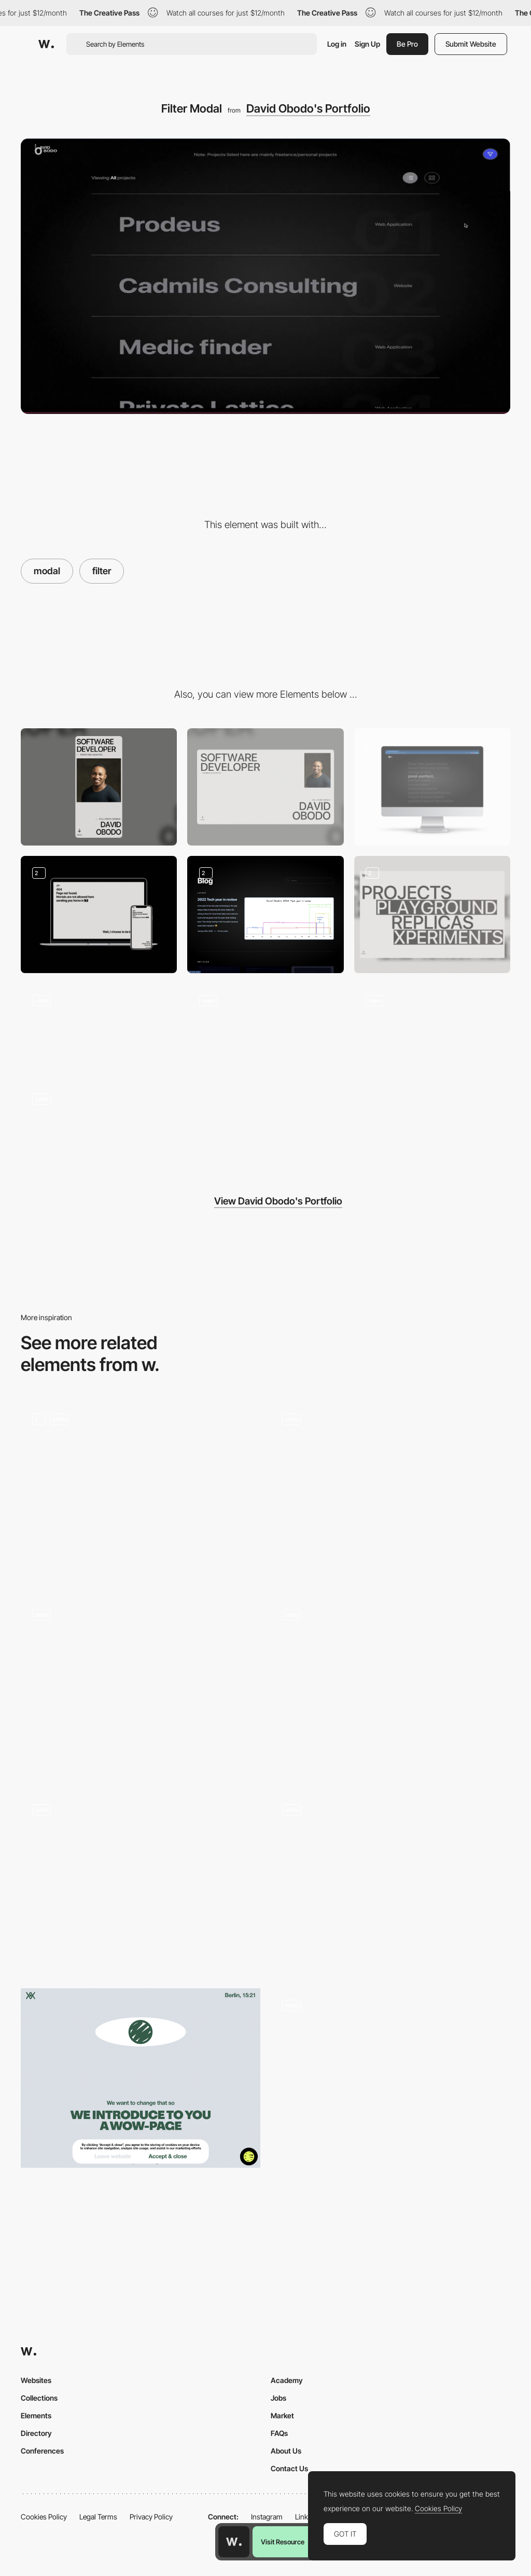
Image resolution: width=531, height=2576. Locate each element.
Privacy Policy (151, 2516)
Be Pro (407, 43)
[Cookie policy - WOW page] (140, 2078)
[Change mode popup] (390, 2078)
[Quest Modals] (140, 1492)
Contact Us (289, 2468)
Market (282, 2415)
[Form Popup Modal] (140, 1883)
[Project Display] (265, 1027)
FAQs (279, 2433)
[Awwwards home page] (233, 2541)
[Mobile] (99, 787)
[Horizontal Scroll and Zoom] (432, 1028)
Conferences (42, 2450)
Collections (39, 2397)
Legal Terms (98, 2516)
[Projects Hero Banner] (432, 914)
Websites (36, 2380)
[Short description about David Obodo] (432, 787)
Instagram (267, 2516)
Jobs (278, 2397)
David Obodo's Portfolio (308, 108)
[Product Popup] (390, 1688)
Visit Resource (282, 2542)
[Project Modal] (140, 1688)
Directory (36, 2433)
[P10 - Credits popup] (390, 1492)
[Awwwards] (46, 44)
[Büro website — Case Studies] (390, 1883)
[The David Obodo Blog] (265, 914)
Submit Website (470, 43)
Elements (36, 2415)
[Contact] (99, 1027)
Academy (287, 2380)
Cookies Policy (44, 2516)
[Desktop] (265, 787)
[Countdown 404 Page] (99, 914)
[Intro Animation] (99, 1126)
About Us (286, 2450)
